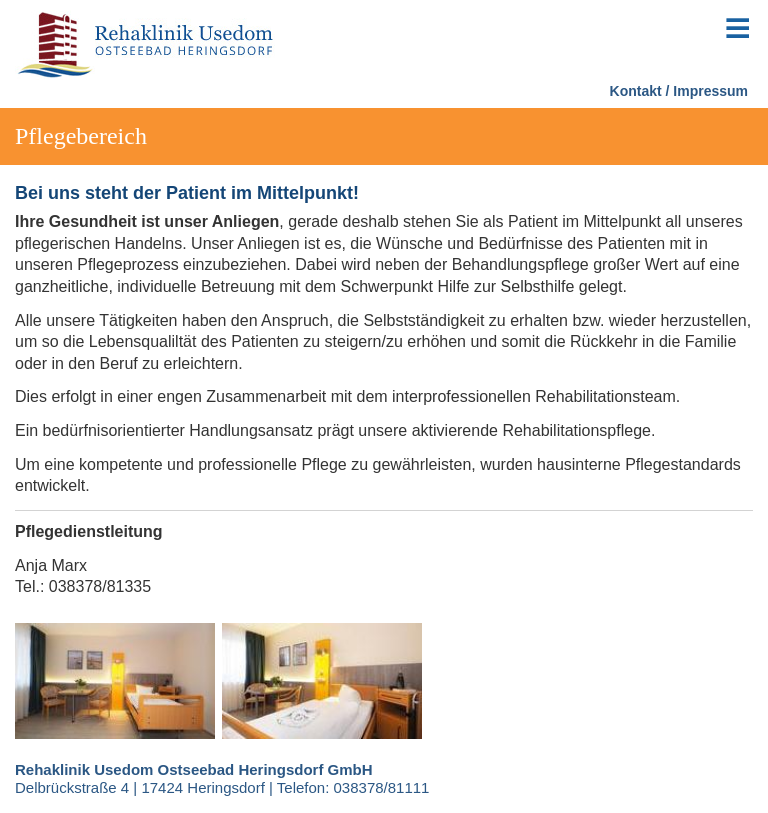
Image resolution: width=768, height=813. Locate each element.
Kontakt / (640, 91)
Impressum (710, 91)
